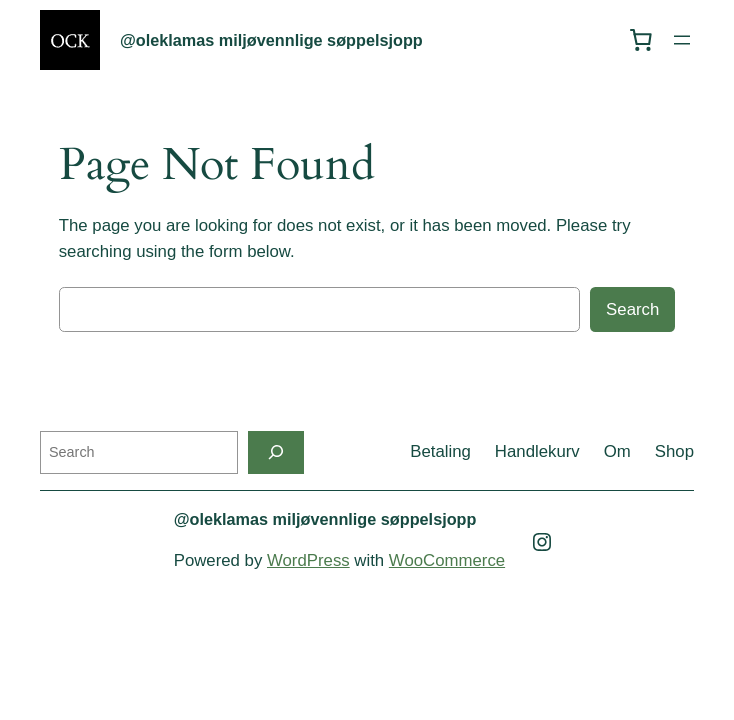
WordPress (308, 560)
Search (632, 309)
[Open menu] (682, 40)
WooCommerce (447, 560)
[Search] (276, 452)
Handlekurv (537, 451)
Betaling (440, 451)
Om (617, 451)
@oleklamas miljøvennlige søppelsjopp (271, 40)
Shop (674, 451)
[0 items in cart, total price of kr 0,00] (641, 40)
